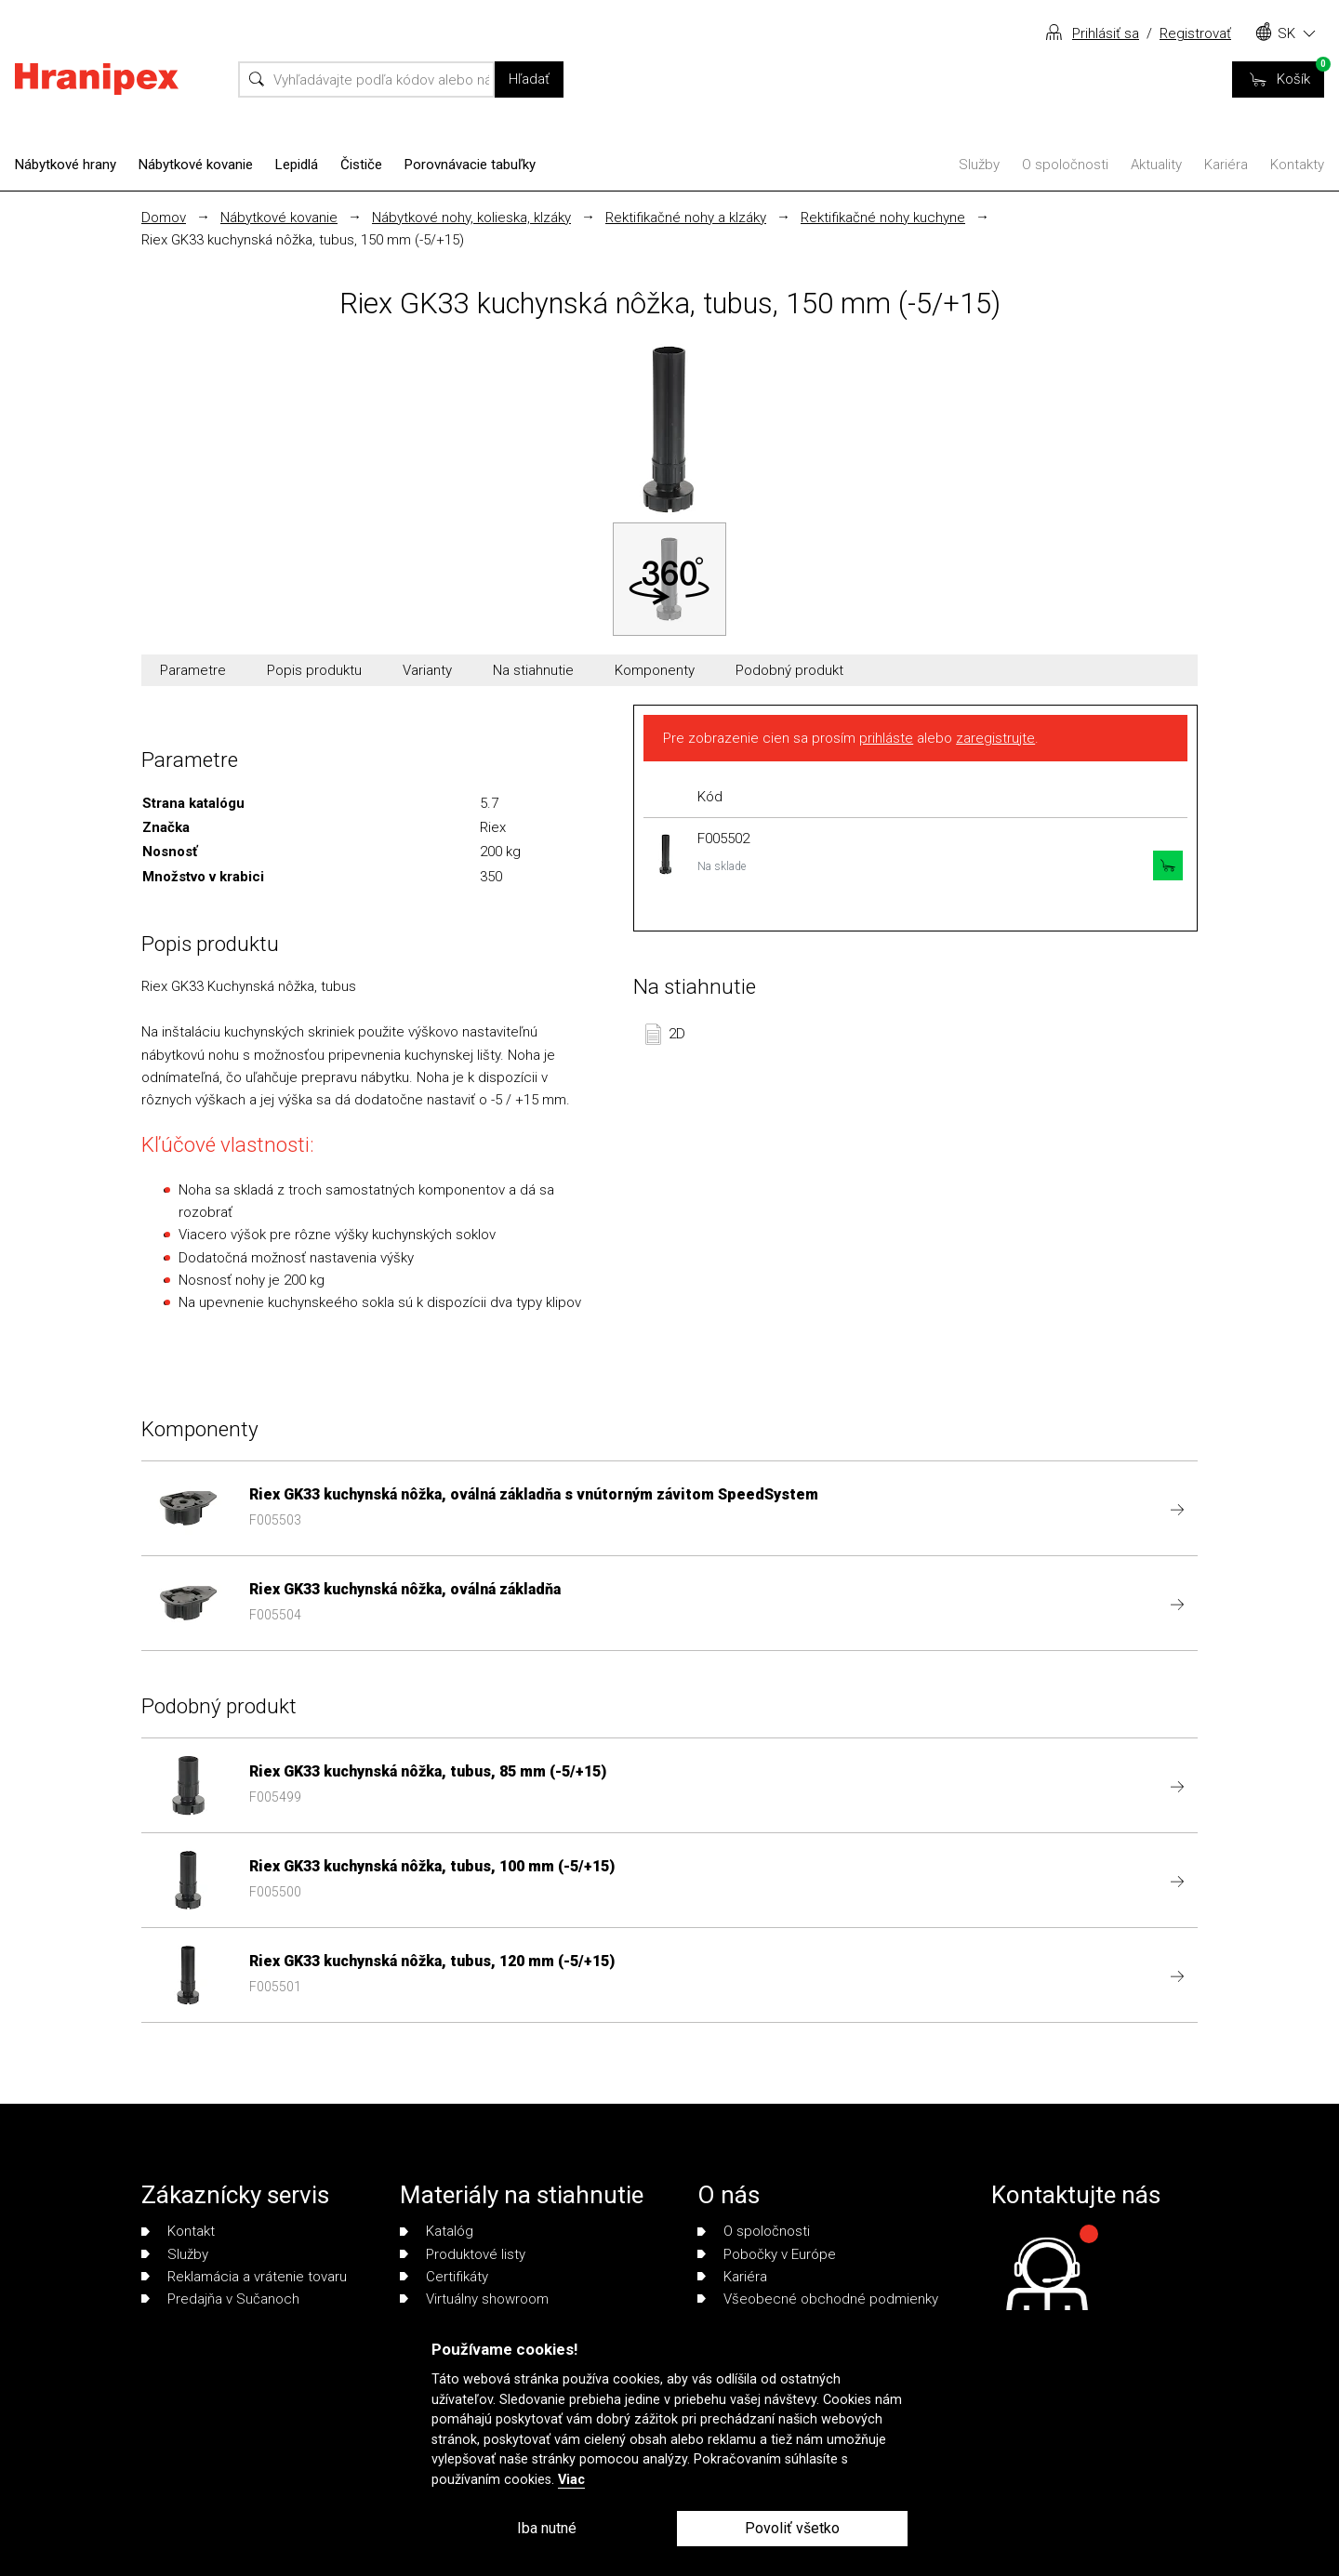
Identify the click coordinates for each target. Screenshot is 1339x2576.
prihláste (886, 738)
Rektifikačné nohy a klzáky (685, 217)
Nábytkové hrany (65, 164)
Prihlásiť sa (1105, 33)
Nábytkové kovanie (196, 164)
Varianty (427, 670)
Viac (571, 2480)
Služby (979, 164)
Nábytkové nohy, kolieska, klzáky (471, 217)
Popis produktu (314, 670)
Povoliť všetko (792, 2528)
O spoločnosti (1065, 164)
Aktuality (1156, 164)
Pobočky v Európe (766, 2254)
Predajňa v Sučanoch (220, 2299)
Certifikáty (444, 2276)
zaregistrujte (995, 738)
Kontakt (178, 2231)
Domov (163, 217)
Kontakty (1297, 164)
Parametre (193, 670)
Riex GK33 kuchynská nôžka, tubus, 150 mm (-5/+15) (302, 239)
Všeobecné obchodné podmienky (817, 2299)
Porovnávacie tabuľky (470, 164)
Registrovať (1195, 33)
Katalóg (436, 2231)
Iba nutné (547, 2528)
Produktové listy (462, 2254)
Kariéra (1226, 164)
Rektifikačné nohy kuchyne (883, 217)
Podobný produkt (789, 670)
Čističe (361, 164)
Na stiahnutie (533, 670)
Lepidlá (296, 164)
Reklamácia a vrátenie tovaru (244, 2276)
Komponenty (655, 670)
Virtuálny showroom (474, 2299)
